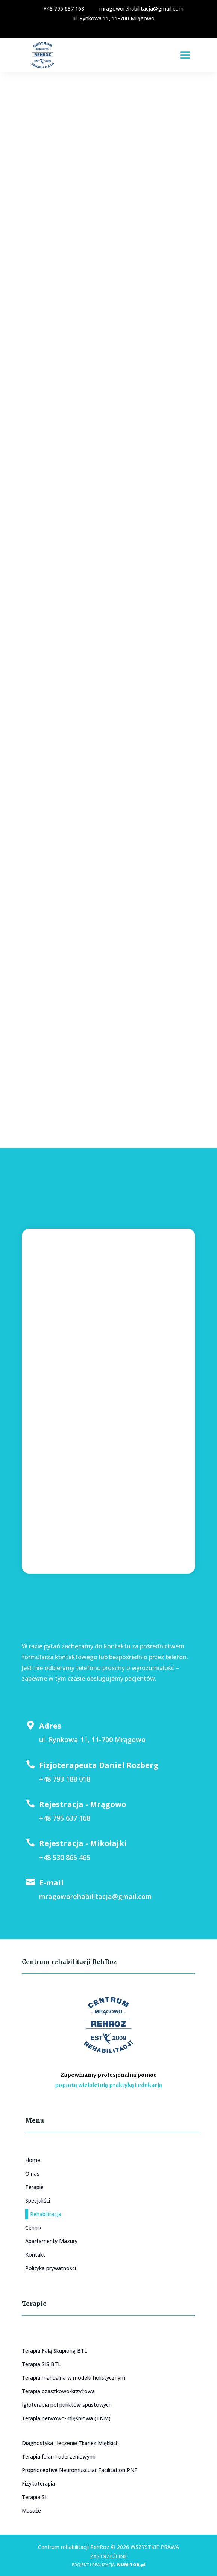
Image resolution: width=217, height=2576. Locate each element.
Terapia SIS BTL (41, 2364)
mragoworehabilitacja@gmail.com (137, 8)
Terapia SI (34, 2497)
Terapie (34, 2187)
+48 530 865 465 (64, 1857)
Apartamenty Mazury (51, 2241)
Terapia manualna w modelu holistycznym (73, 2377)
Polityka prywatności (50, 2268)
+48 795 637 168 (59, 8)
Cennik (33, 2227)
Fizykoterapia (38, 2483)
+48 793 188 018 (64, 1778)
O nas (32, 2173)
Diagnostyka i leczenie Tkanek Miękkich (70, 2443)
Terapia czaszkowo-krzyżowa (58, 2391)
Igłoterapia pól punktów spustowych (67, 2404)
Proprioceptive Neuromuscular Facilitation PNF (79, 2470)
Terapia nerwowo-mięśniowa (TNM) (66, 2418)
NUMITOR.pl (131, 2564)
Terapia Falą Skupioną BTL (54, 2350)
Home (32, 2160)
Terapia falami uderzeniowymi (59, 2456)
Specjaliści (37, 2200)
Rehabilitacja (45, 2214)
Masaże (31, 2510)
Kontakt (35, 2254)
